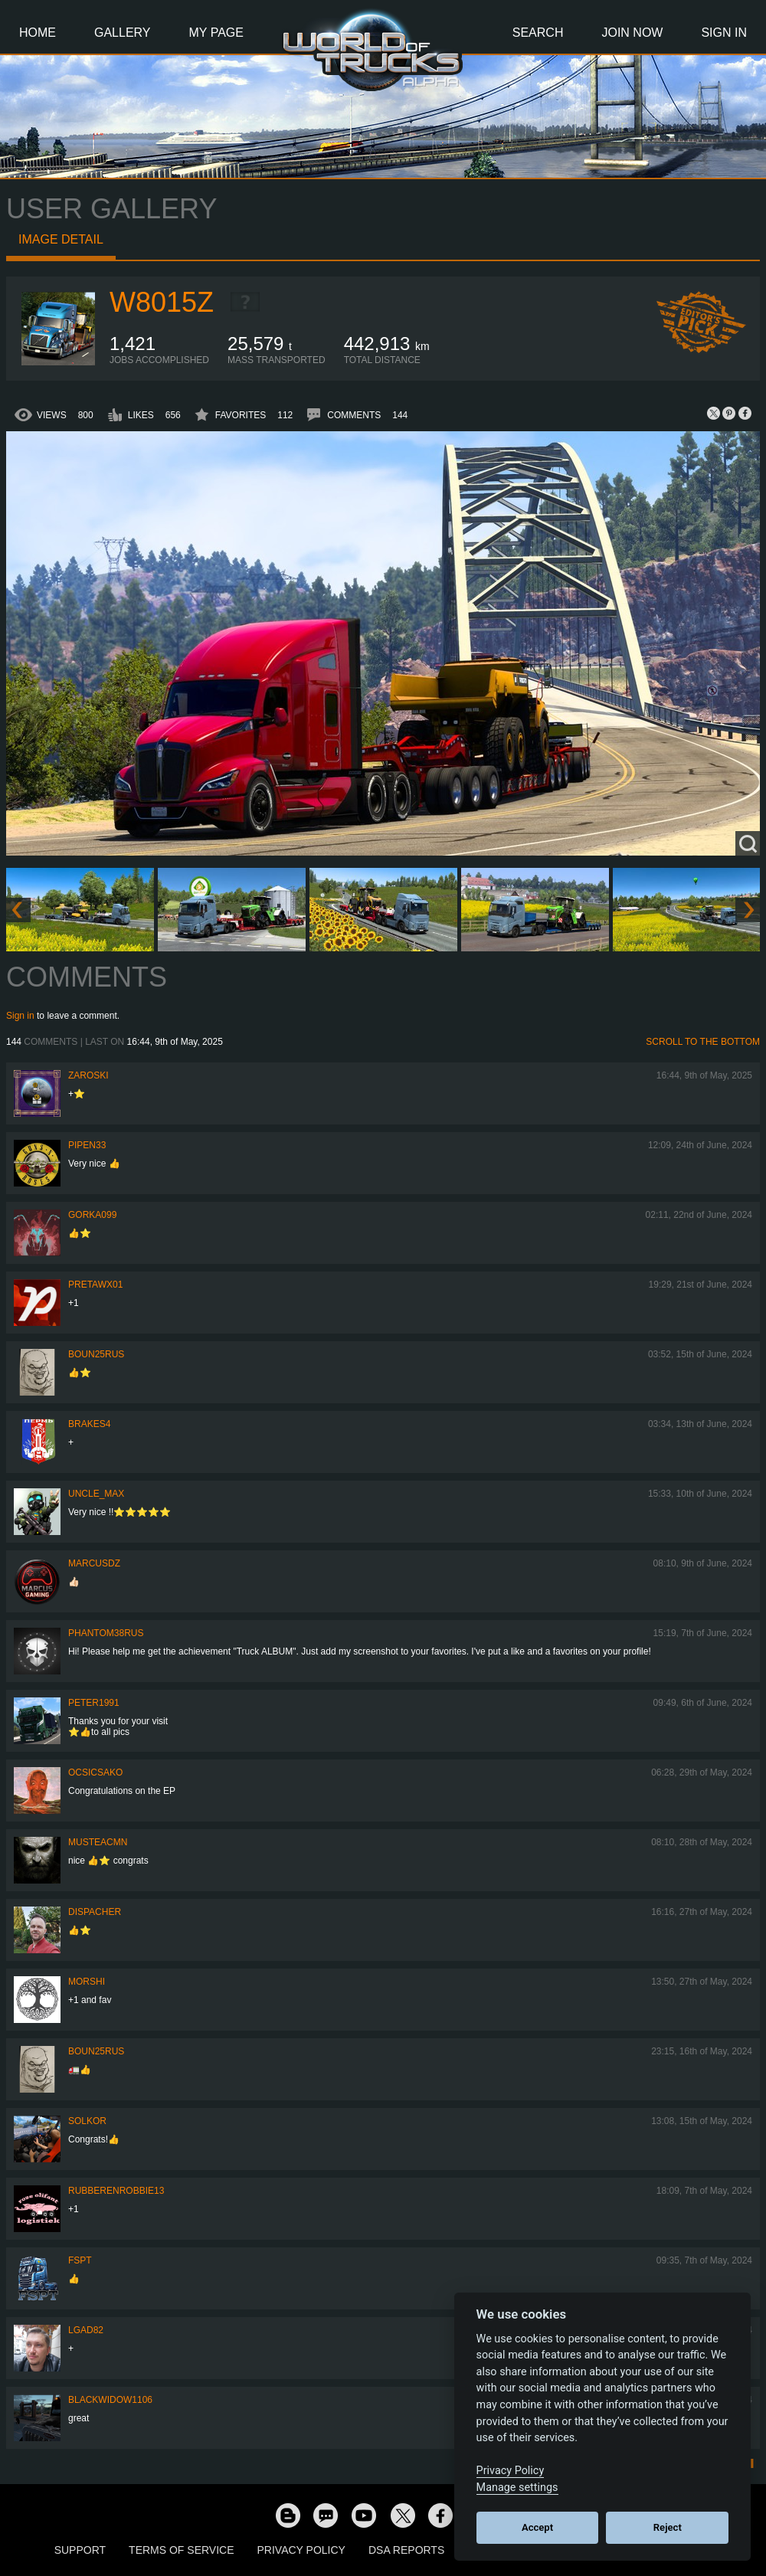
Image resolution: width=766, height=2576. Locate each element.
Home (37, 32)
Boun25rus (96, 1354)
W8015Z (162, 302)
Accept (537, 2527)
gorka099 (92, 1214)
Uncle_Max (96, 1493)
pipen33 (87, 1145)
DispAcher (94, 1912)
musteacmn (97, 1842)
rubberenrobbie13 (116, 2190)
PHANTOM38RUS (105, 1633)
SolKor (87, 2121)
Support (80, 2550)
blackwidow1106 (110, 2399)
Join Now (632, 32)
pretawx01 (95, 1284)
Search (538, 32)
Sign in (20, 1015)
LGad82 (85, 2330)
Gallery (122, 32)
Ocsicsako (95, 1772)
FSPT (80, 2260)
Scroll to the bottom (703, 1041)
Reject (667, 2527)
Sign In (724, 32)
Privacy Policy (301, 2550)
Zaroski (88, 1075)
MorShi (86, 1981)
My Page (216, 32)
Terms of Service (181, 2550)
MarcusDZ (94, 1563)
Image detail (60, 239)
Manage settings (517, 2487)
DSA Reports (406, 2550)
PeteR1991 (93, 1702)
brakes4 (89, 1424)
